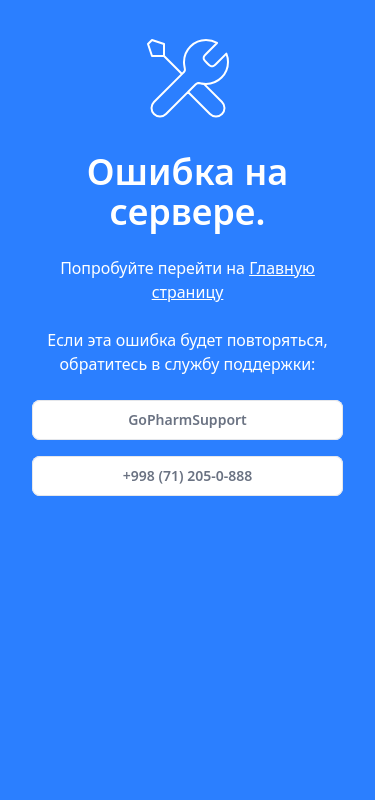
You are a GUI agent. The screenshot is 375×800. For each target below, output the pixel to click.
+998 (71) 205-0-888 (187, 475)
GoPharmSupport (187, 419)
